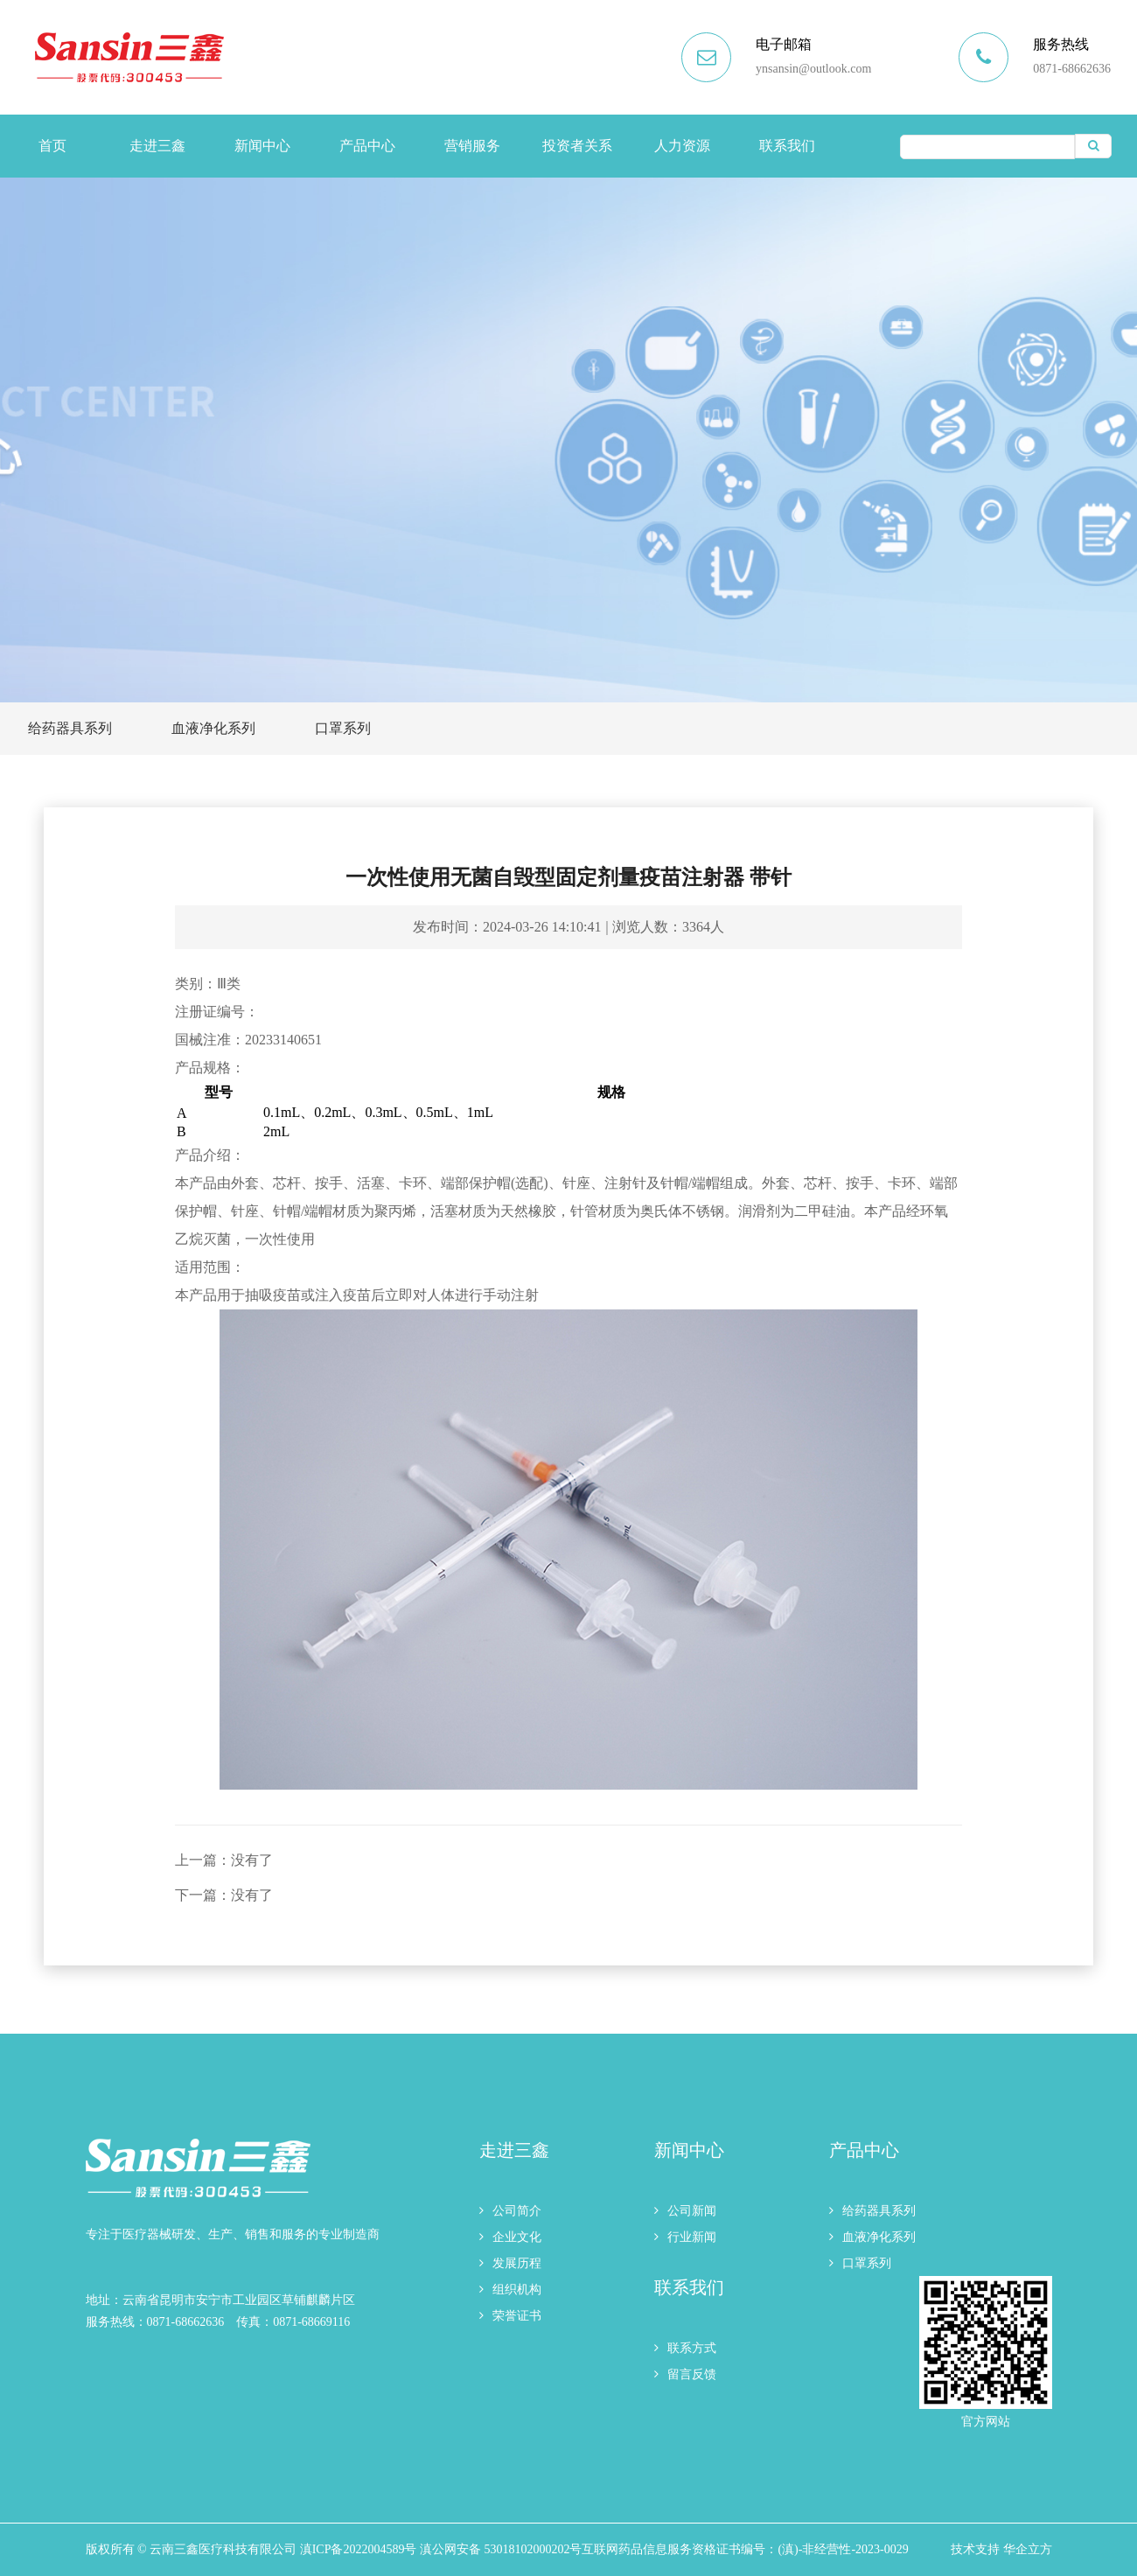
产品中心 (367, 145)
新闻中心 (262, 145)
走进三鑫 (157, 145)
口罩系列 (343, 728)
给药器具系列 (70, 728)
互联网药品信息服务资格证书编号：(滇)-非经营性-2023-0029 (745, 2549)
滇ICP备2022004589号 (358, 2549)
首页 (52, 145)
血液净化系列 (213, 728)
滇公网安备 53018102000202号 (501, 2549)
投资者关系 (577, 145)
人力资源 (682, 145)
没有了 (252, 1860)
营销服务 (472, 145)
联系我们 (787, 145)
